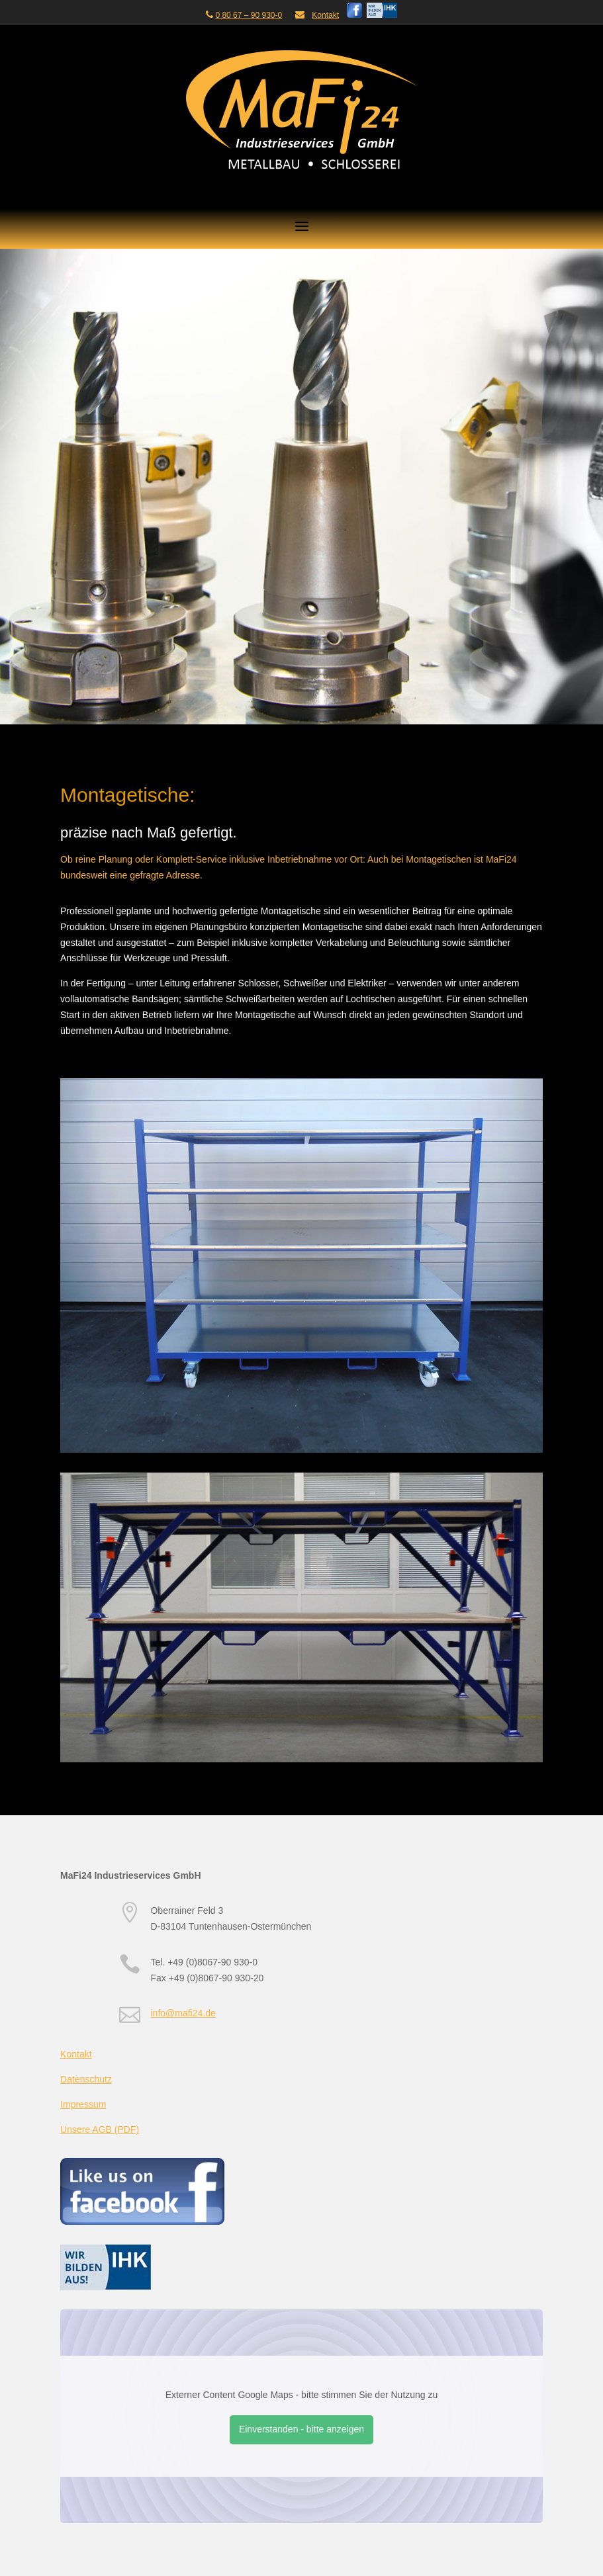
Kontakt (325, 15)
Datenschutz (86, 2079)
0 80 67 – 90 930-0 (248, 15)
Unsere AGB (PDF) (99, 2129)
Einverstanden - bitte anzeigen (301, 2429)
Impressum (83, 2104)
